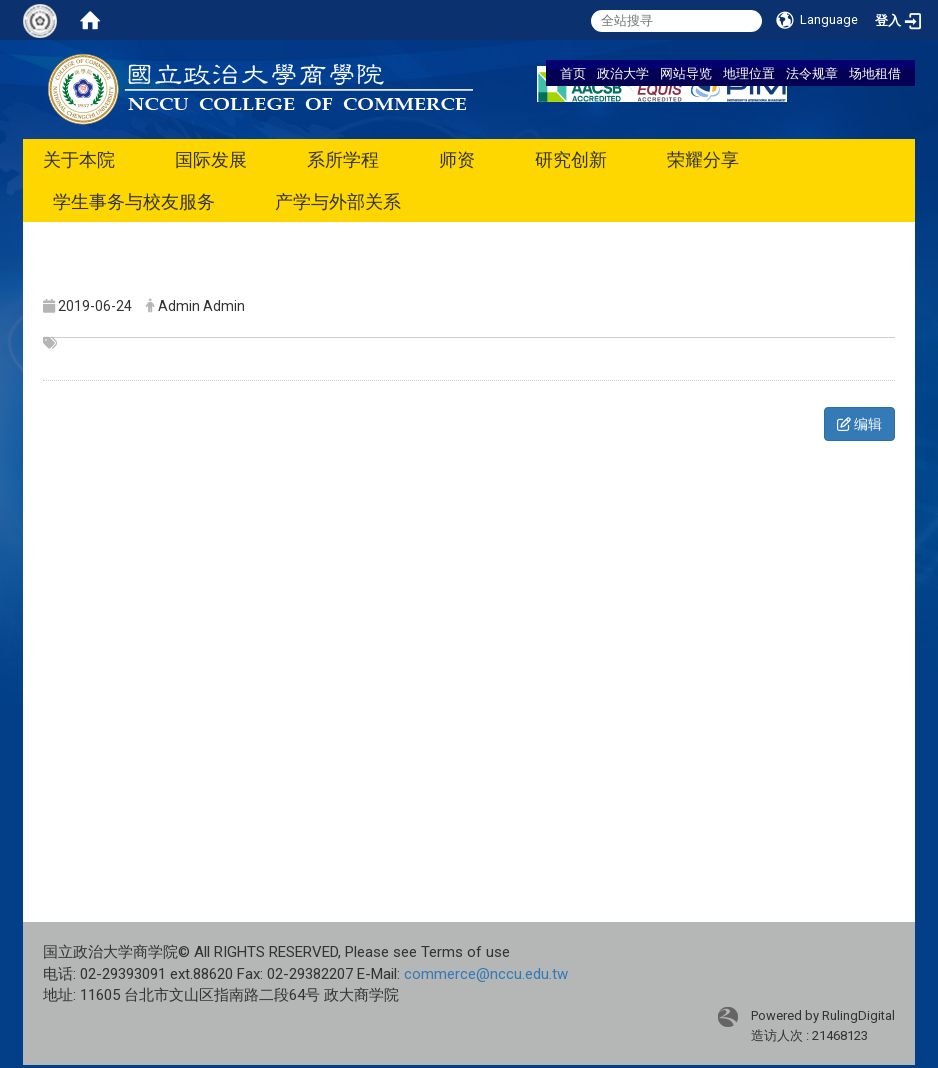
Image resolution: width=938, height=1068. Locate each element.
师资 (457, 159)
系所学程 (343, 159)
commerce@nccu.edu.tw (486, 974)
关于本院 (79, 159)
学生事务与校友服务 (134, 201)
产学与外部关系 (338, 201)
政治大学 (623, 73)
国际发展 (211, 159)
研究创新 (571, 159)
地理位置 (749, 73)
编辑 (859, 424)
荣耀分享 (703, 159)
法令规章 (812, 73)
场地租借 (875, 73)
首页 (573, 73)
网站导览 (686, 73)
